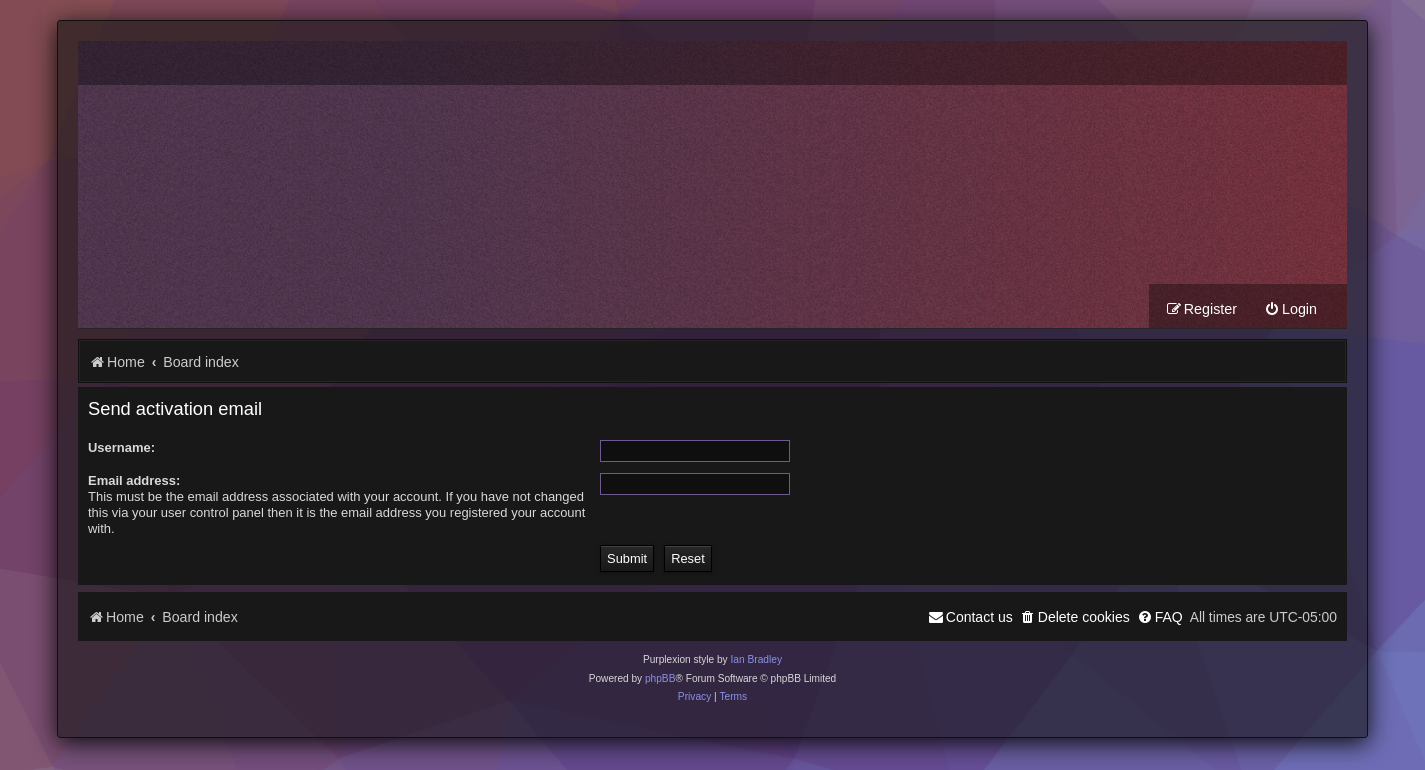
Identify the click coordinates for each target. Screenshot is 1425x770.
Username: (121, 448)
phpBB (660, 679)
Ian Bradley (756, 660)
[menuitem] (1290, 310)
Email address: (134, 481)
